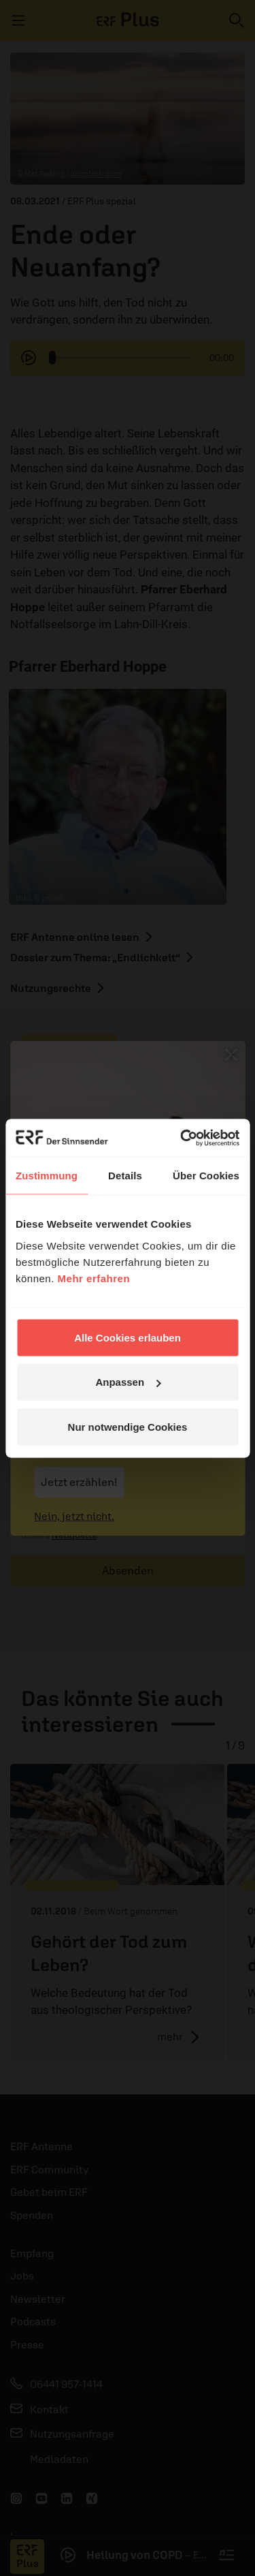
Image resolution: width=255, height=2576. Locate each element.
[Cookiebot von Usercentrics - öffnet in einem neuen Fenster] (181, 1138)
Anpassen (127, 1382)
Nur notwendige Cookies (128, 1426)
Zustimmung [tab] (47, 1175)
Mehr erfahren (94, 1278)
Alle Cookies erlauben (127, 1337)
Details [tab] (125, 1175)
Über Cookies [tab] (206, 1175)
